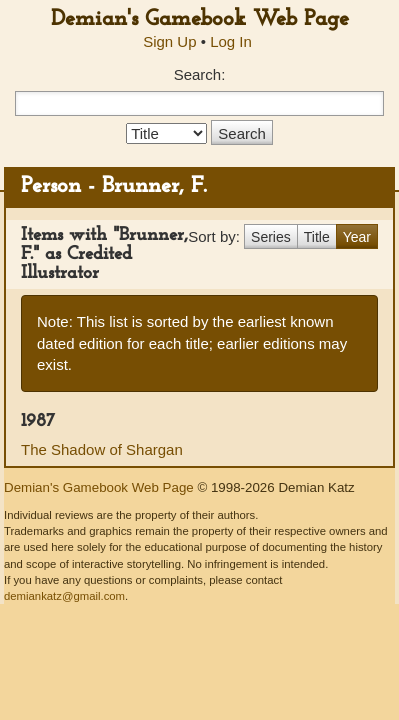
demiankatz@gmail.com (64, 596)
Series (271, 237)
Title (317, 237)
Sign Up (169, 41)
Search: (200, 74)
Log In (231, 41)
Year (357, 237)
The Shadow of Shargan (102, 449)
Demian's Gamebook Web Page (200, 19)
